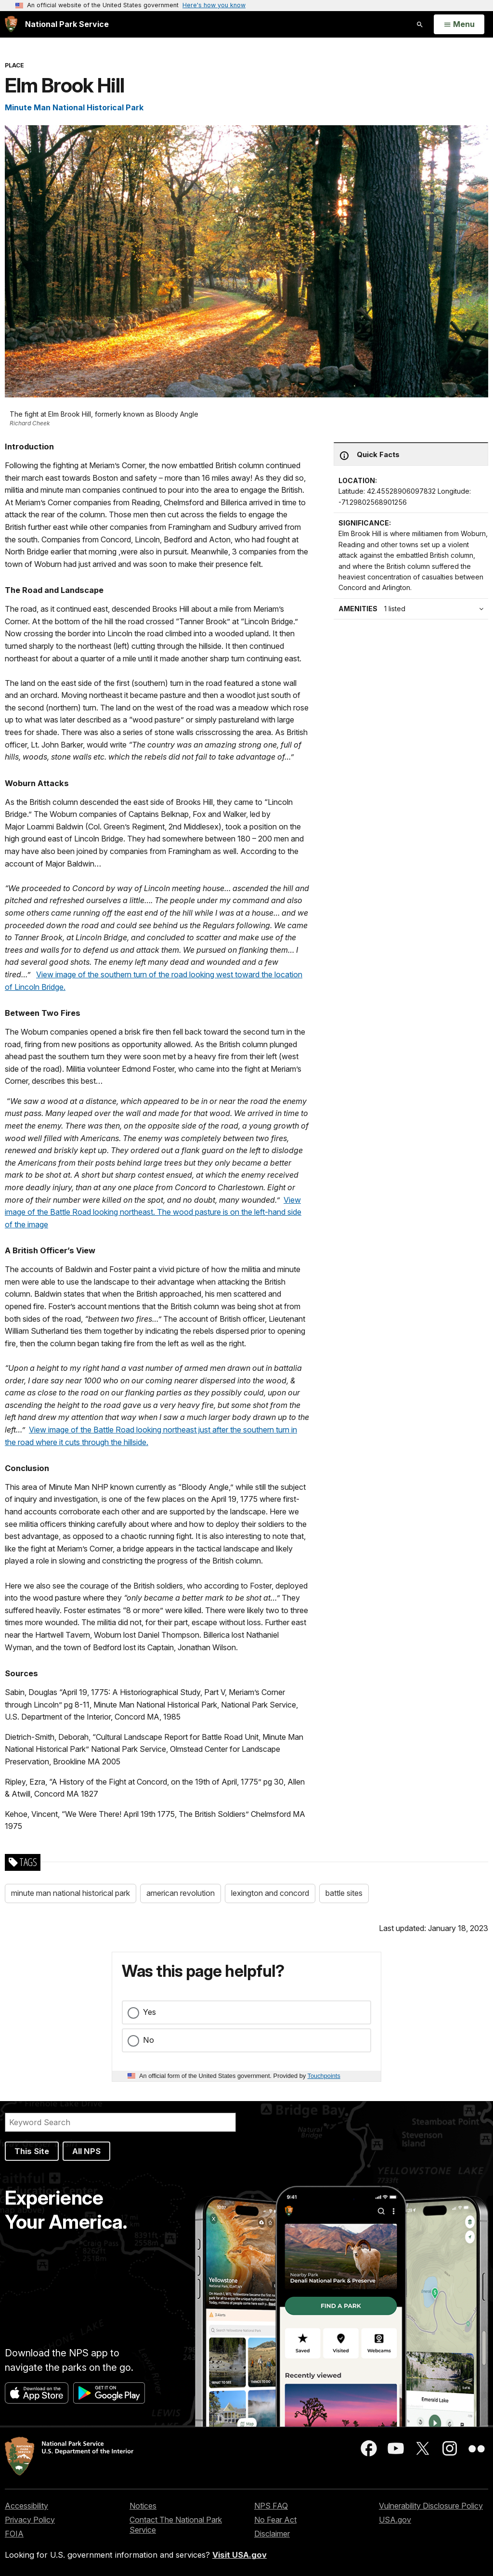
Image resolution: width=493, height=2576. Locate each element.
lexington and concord (270, 1893)
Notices (143, 2505)
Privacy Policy (30, 2519)
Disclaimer (272, 2533)
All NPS (86, 2151)
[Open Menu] (459, 24)
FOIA (14, 2533)
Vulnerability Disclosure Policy (431, 2505)
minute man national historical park (70, 1893)
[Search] (120, 2122)
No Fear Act (275, 2519)
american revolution (180, 1893)
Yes (149, 2012)
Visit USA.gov (239, 2555)
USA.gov (395, 2519)
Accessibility (26, 2505)
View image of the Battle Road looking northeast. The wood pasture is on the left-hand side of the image (153, 1212)
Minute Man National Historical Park (74, 107)
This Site (31, 2151)
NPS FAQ (271, 2505)
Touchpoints (324, 2075)
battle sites (344, 1893)
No (148, 2040)
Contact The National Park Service (176, 2525)
